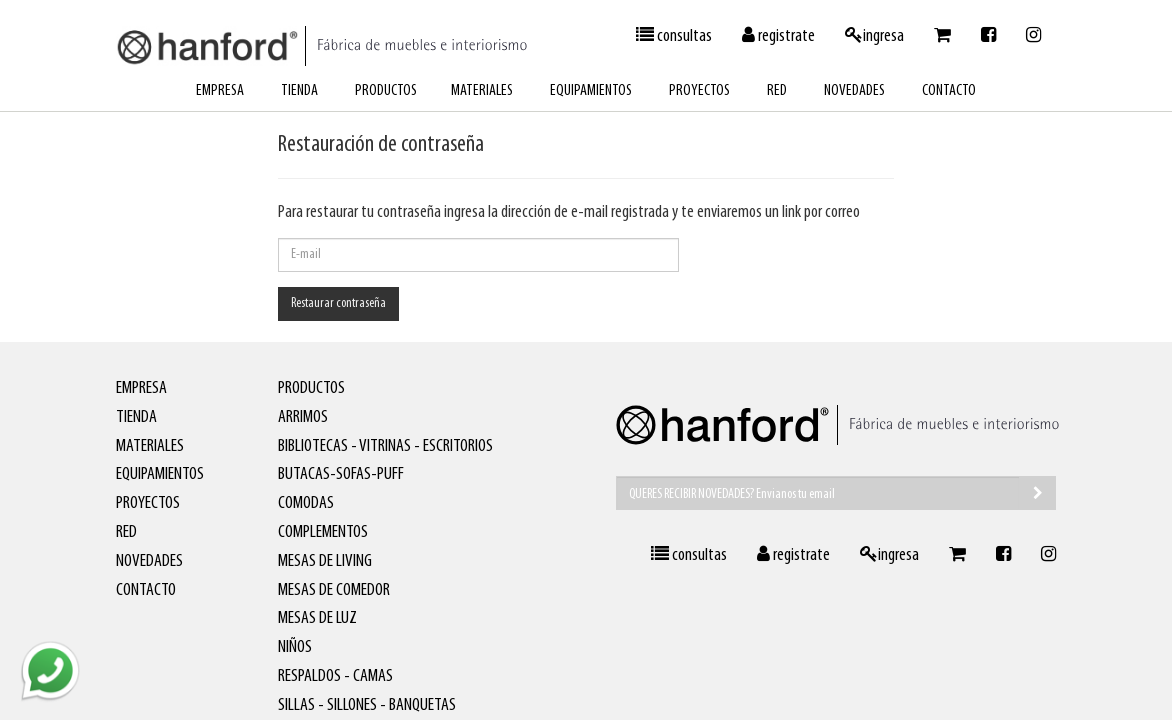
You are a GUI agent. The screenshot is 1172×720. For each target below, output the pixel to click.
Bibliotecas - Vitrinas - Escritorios (385, 446)
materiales (482, 91)
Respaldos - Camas (335, 676)
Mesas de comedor (334, 590)
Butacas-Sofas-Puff (341, 474)
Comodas (306, 503)
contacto (949, 91)
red (777, 91)
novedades (854, 91)
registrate (778, 36)
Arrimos (303, 417)
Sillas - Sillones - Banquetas (367, 705)
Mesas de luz (317, 618)
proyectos (699, 91)
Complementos (323, 532)
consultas (674, 36)
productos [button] (386, 91)
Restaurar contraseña (338, 303)
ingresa (874, 36)
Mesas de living (325, 561)
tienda (299, 91)
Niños (295, 647)
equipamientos (591, 91)
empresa (220, 91)
